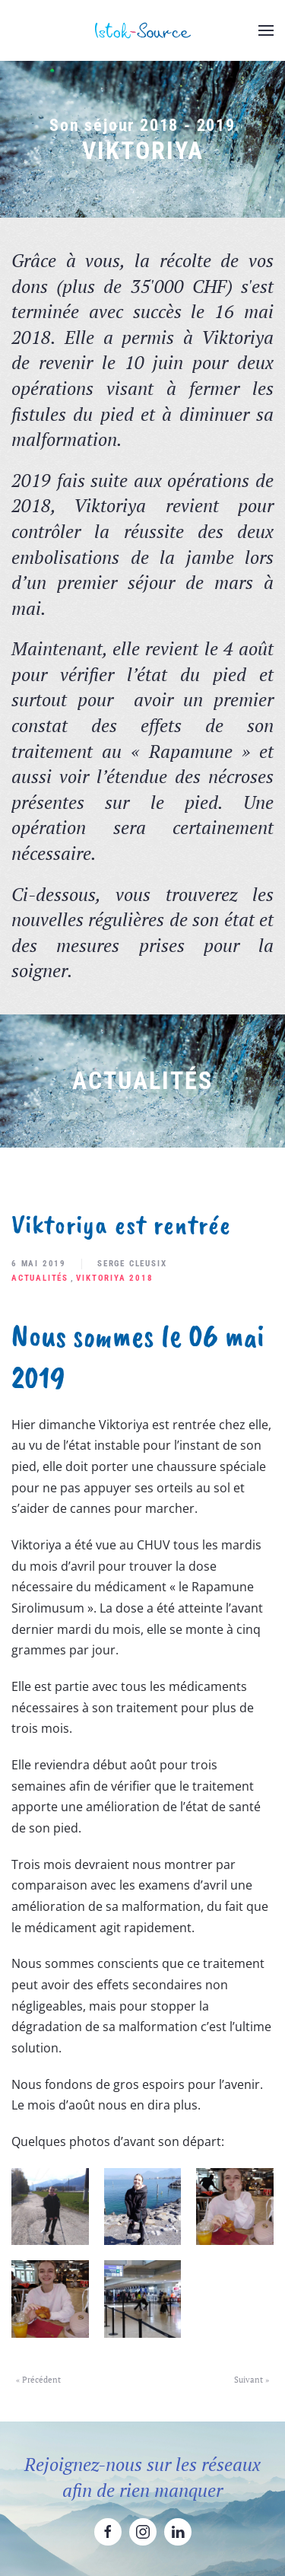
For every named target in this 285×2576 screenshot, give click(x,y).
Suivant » (251, 2379)
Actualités (39, 1278)
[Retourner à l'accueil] (143, 30)
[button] (266, 30)
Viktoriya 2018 (114, 1278)
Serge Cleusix (131, 1264)
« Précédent (38, 2379)
